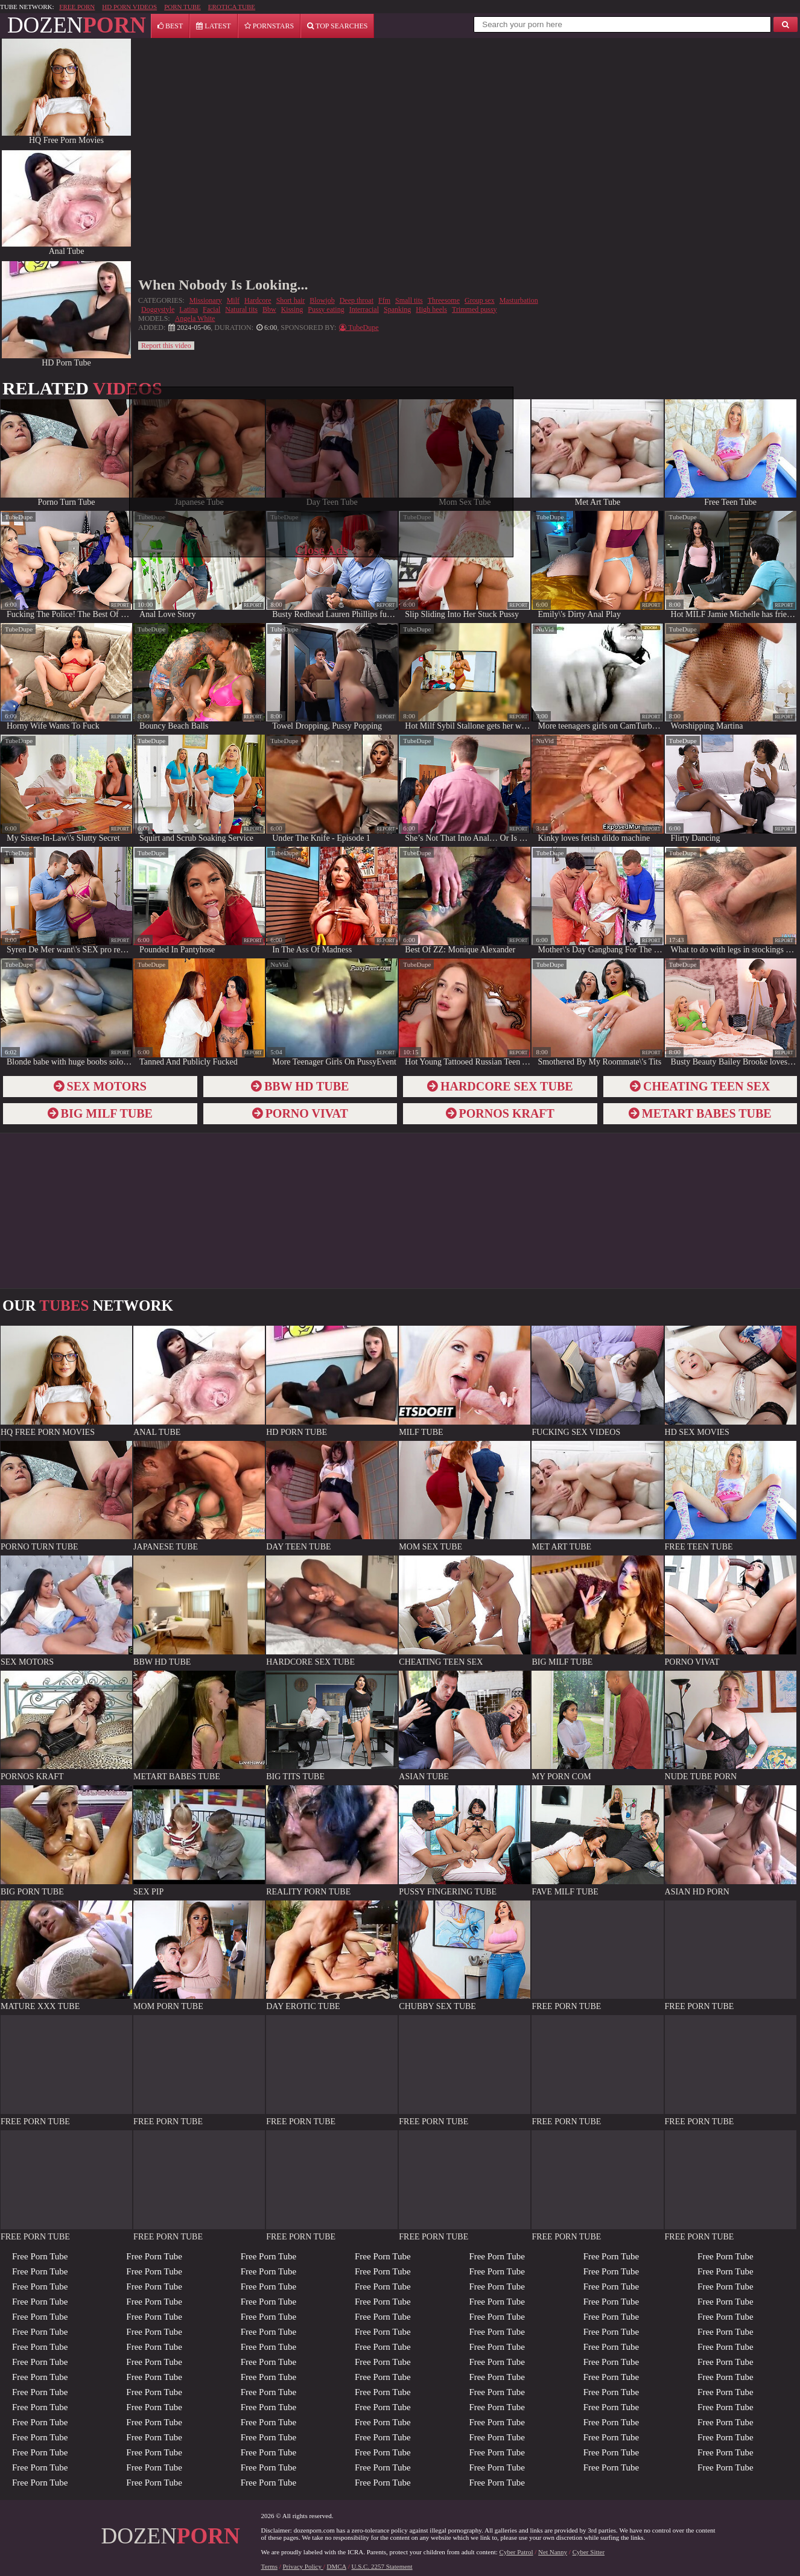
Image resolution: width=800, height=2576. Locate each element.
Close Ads (321, 550)
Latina (188, 309)
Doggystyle (157, 309)
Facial (211, 309)
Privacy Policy (303, 2566)
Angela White (195, 318)
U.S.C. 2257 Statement (382, 2566)
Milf (233, 300)
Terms (269, 2566)
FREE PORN (77, 6)
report (120, 605)
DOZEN (76, 25)
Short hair (290, 300)
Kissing (292, 309)
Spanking (397, 309)
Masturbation (519, 300)
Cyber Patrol (516, 2551)
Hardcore (257, 300)
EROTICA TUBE (231, 6)
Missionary (205, 300)
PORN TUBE (182, 6)
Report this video (166, 345)
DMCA (336, 2566)
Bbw (269, 309)
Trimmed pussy (474, 309)
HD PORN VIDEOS (129, 6)
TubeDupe (19, 517)
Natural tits (241, 309)
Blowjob (322, 300)
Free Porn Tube (40, 2256)
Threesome (444, 300)
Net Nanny (552, 2551)
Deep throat (356, 300)
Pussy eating (326, 309)
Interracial (364, 309)
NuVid (544, 629)
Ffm (384, 300)
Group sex (480, 300)
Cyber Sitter (589, 2551)
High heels (431, 309)
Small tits (409, 300)
